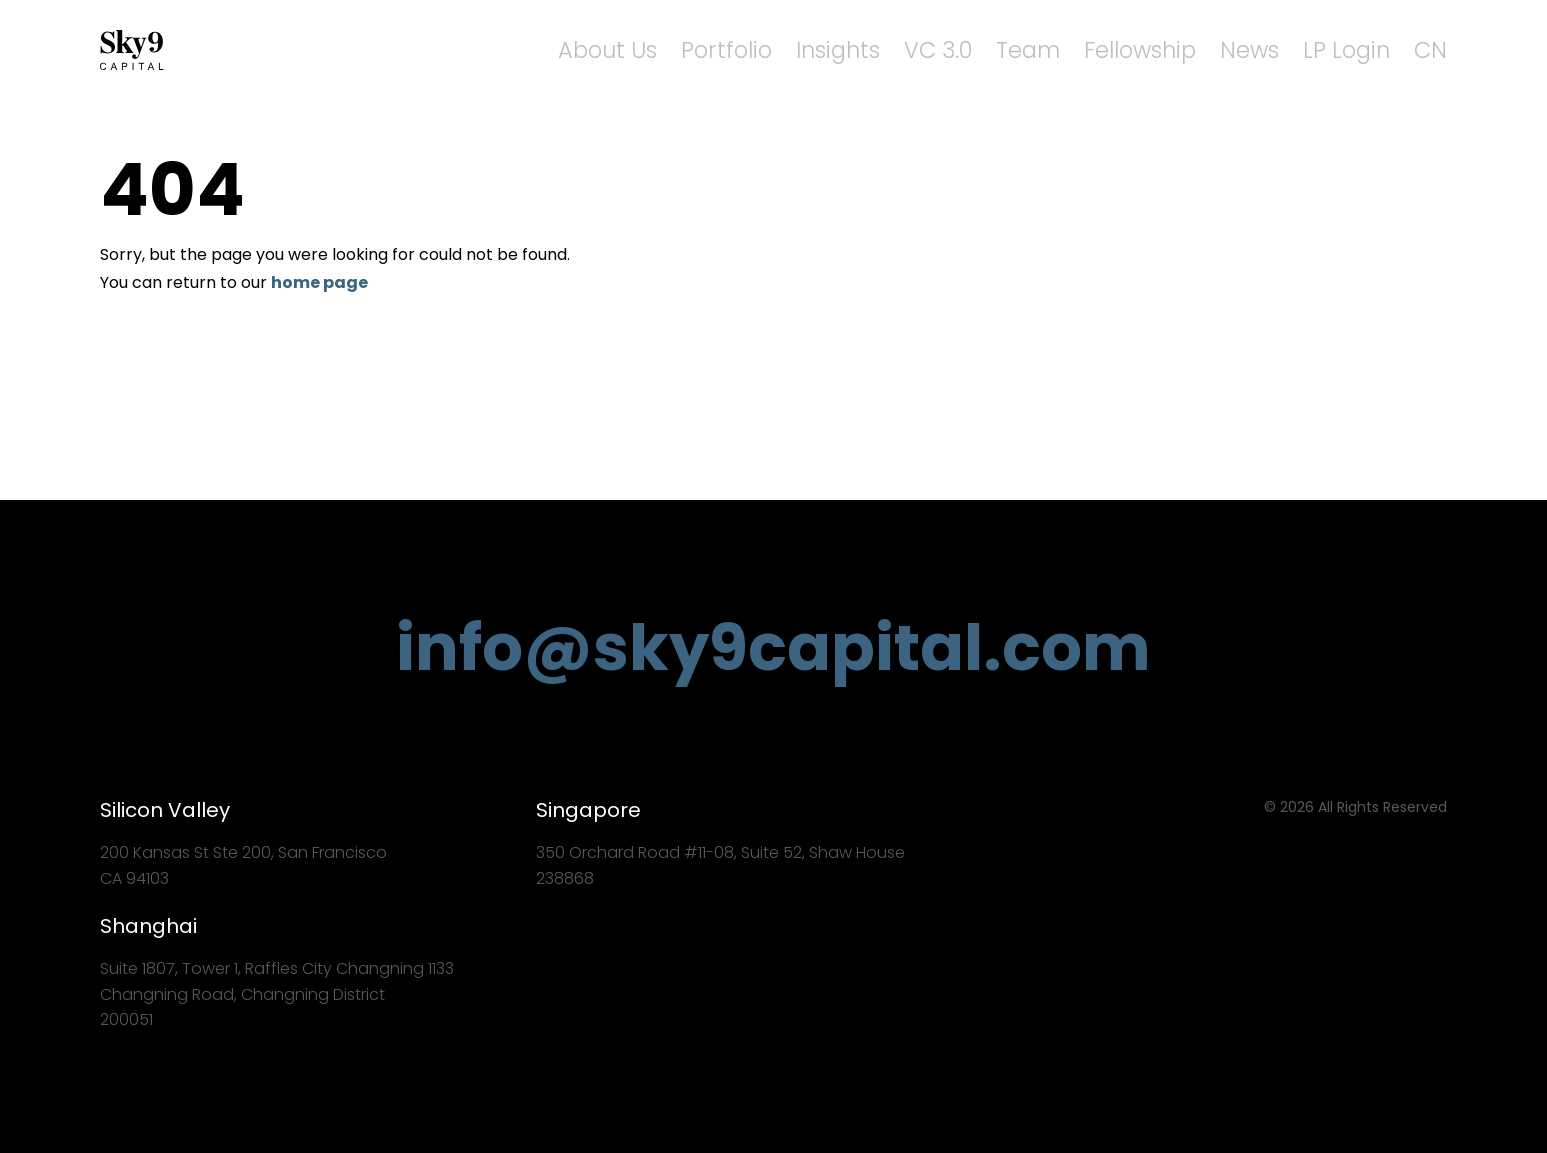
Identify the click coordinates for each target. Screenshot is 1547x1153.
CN (1434, 50)
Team (1091, 50)
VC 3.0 (1013, 50)
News (1281, 50)
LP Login (1363, 50)
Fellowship (1187, 50)
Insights (926, 50)
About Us (728, 50)
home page (319, 282)
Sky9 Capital (135, 50)
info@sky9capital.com (773, 647)
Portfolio (830, 50)
